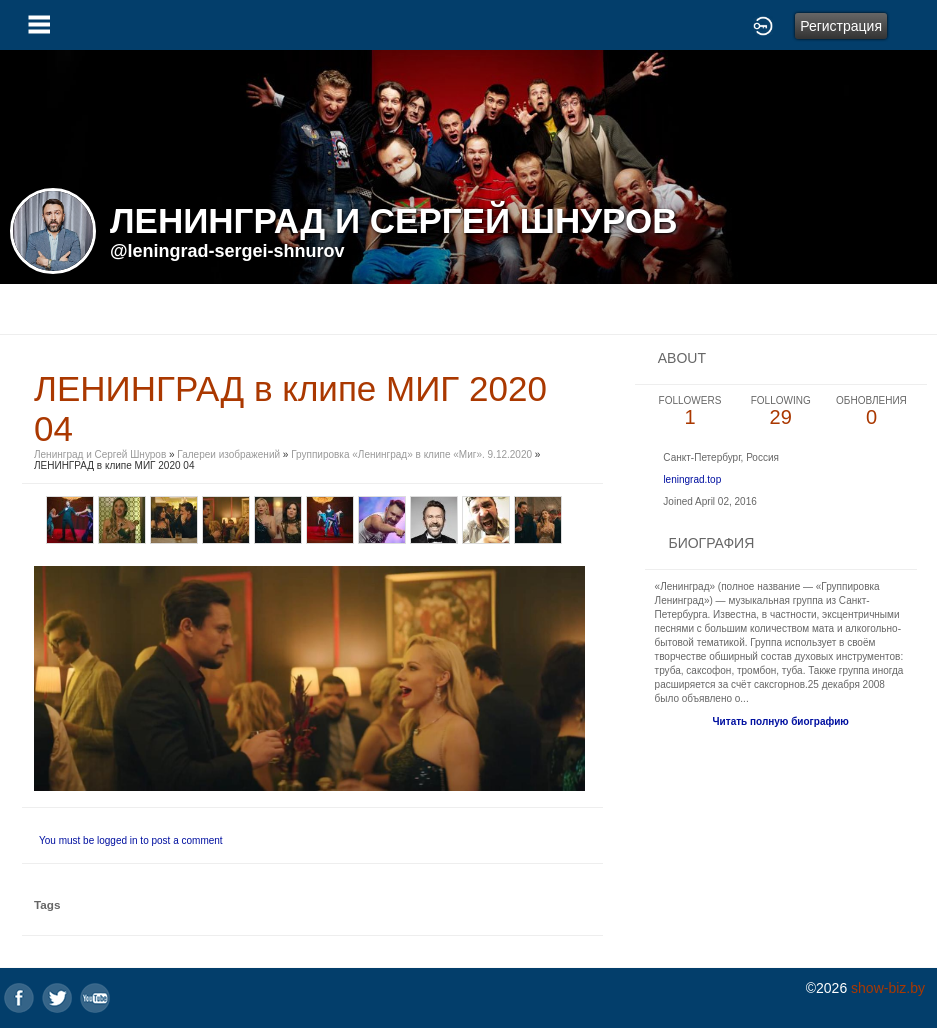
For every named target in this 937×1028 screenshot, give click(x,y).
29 (780, 411)
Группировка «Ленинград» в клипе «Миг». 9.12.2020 (413, 454)
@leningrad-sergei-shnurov (227, 251)
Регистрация (841, 26)
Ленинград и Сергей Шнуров (100, 454)
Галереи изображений (228, 454)
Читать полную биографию (781, 721)
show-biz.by (888, 988)
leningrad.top (692, 479)
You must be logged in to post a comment (131, 840)
